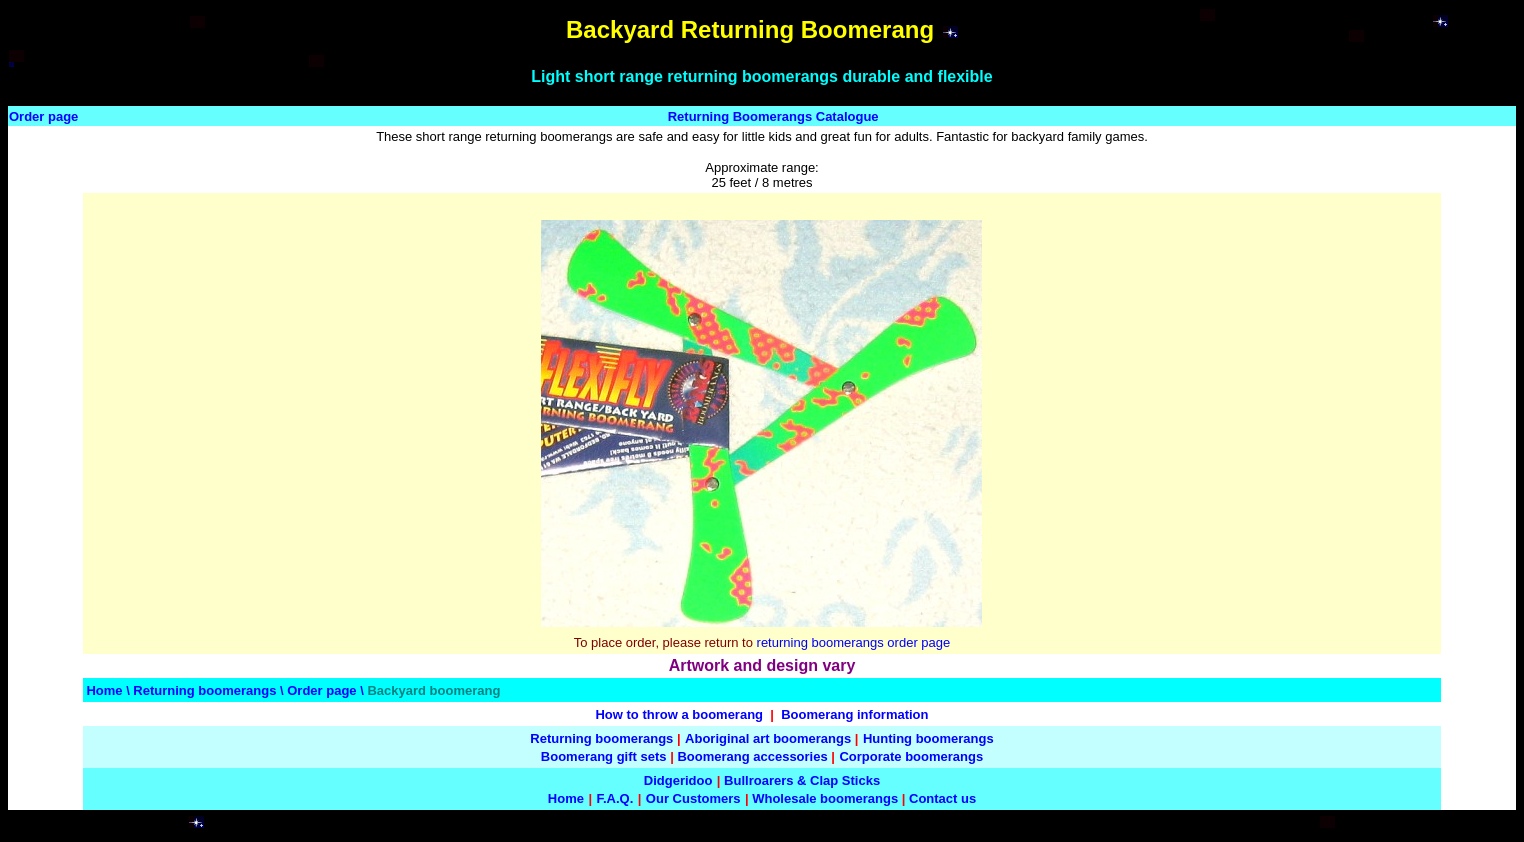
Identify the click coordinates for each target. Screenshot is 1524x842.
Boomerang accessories (752, 756)
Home (104, 690)
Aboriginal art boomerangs (768, 738)
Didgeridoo (678, 780)
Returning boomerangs (204, 690)
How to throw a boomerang (679, 714)
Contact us (942, 798)
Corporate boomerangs (911, 756)
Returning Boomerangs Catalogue (773, 116)
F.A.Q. (614, 798)
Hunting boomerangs (928, 738)
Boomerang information (854, 714)
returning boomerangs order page (854, 642)
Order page (43, 116)
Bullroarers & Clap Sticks (802, 780)
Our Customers (693, 798)
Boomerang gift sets (604, 756)
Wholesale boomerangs (825, 798)
